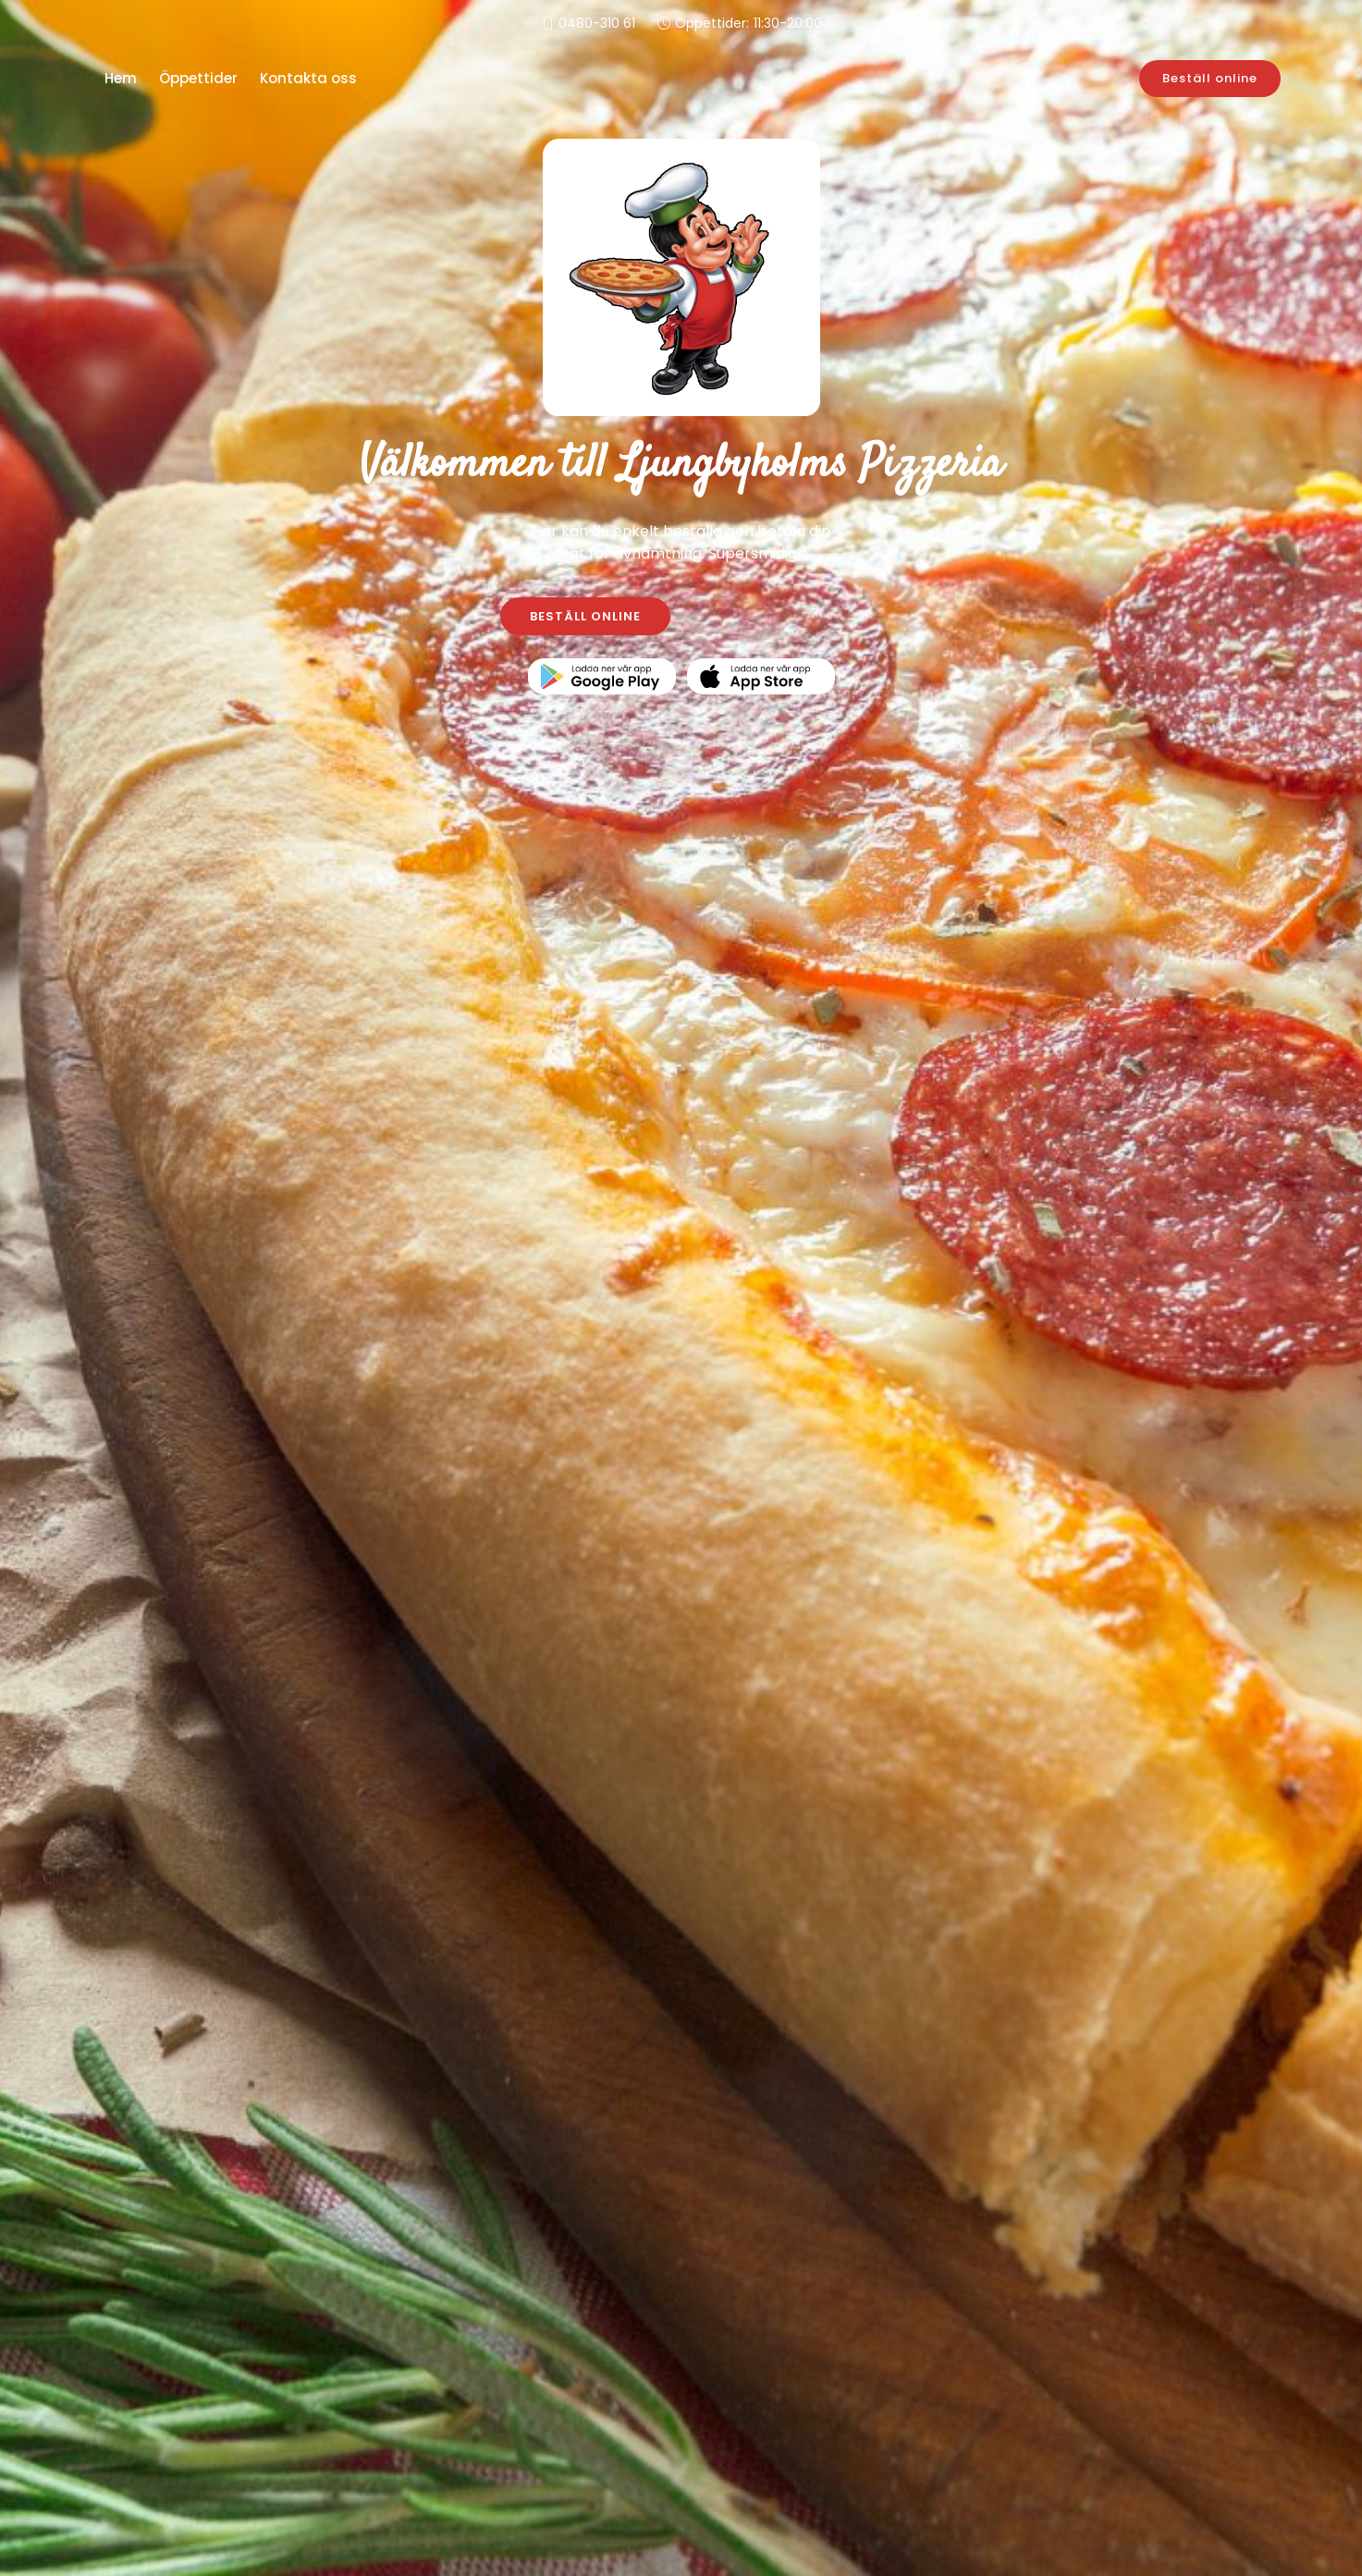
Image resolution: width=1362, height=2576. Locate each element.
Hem (120, 78)
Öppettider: (748, 23)
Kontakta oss (308, 78)
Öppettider (198, 78)
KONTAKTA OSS (777, 616)
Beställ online (1210, 78)
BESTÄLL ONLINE (585, 616)
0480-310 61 (596, 23)
